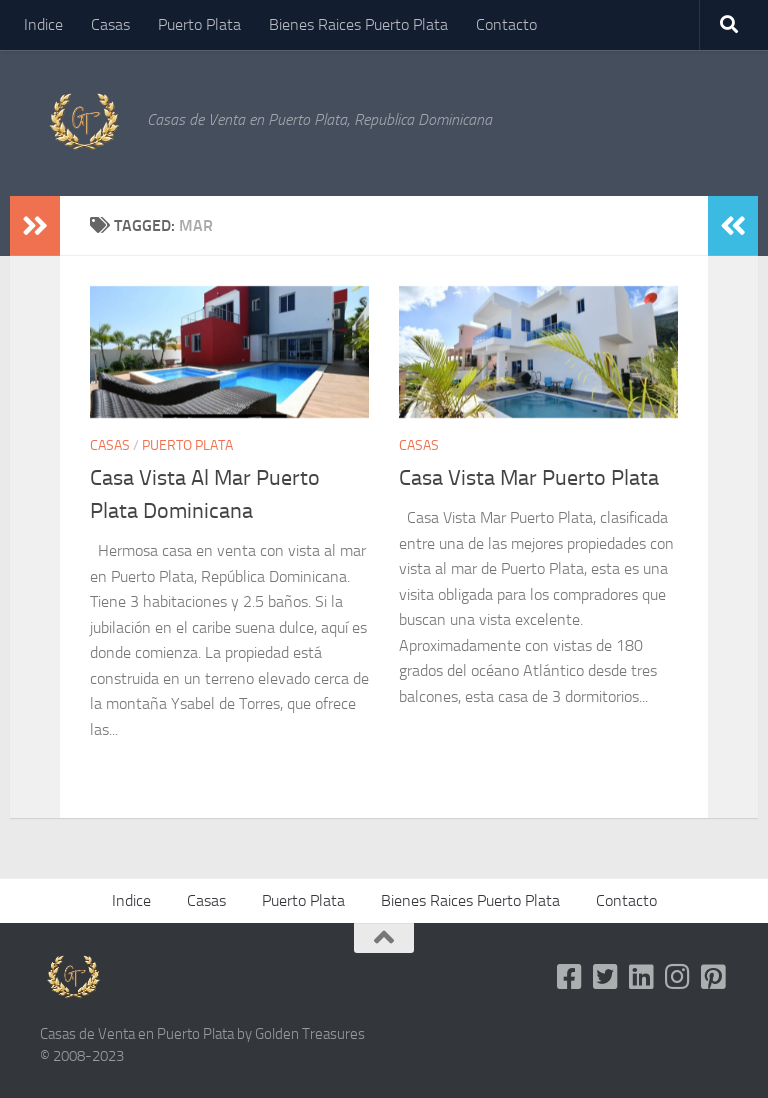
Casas (110, 24)
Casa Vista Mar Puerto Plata (529, 478)
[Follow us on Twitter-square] (606, 977)
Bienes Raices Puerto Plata (358, 24)
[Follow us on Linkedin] (642, 977)
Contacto (506, 24)
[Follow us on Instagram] (678, 977)
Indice (43, 24)
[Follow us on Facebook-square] (570, 977)
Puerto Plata (199, 24)
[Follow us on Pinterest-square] (714, 977)
